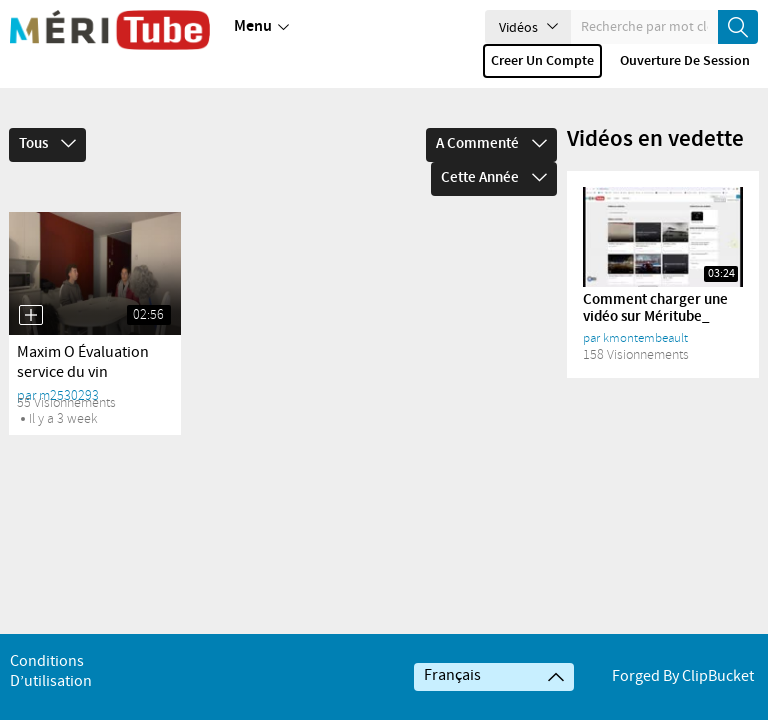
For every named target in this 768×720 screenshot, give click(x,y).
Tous (47, 116)
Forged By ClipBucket (683, 676)
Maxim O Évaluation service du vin (83, 334)
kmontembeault (645, 310)
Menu (261, 27)
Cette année (494, 150)
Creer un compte (542, 61)
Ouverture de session (685, 61)
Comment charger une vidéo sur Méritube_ (655, 280)
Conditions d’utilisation (51, 671)
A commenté (491, 116)
